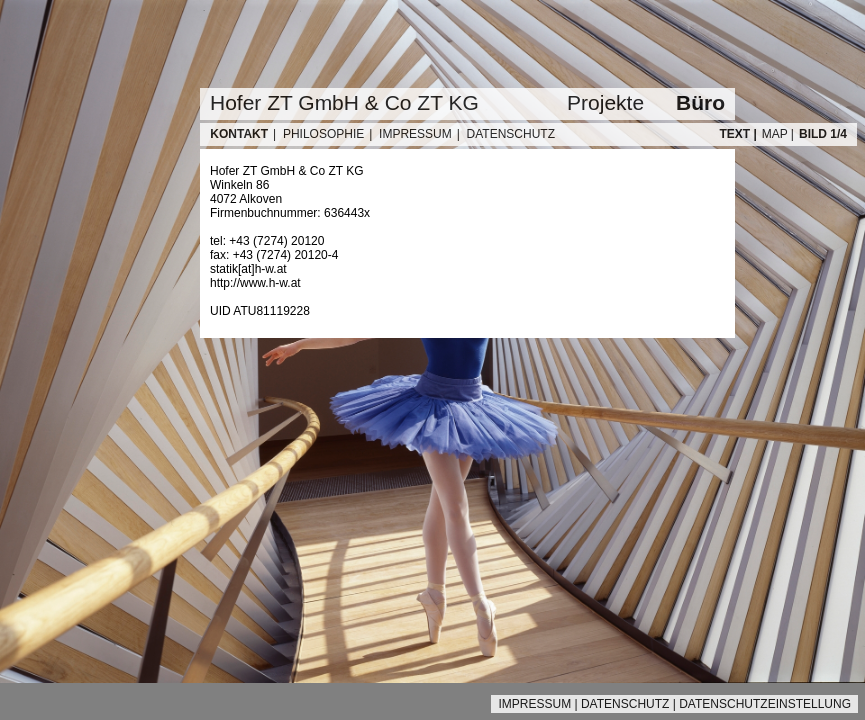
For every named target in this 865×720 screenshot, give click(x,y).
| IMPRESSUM (410, 134)
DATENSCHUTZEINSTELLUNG (765, 704)
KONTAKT (237, 134)
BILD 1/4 (823, 134)
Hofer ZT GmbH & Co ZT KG (344, 102)
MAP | (778, 134)
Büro (700, 102)
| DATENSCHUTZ (506, 134)
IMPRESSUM (534, 704)
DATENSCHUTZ (625, 704)
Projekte (605, 102)
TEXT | (737, 134)
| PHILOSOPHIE (318, 134)
